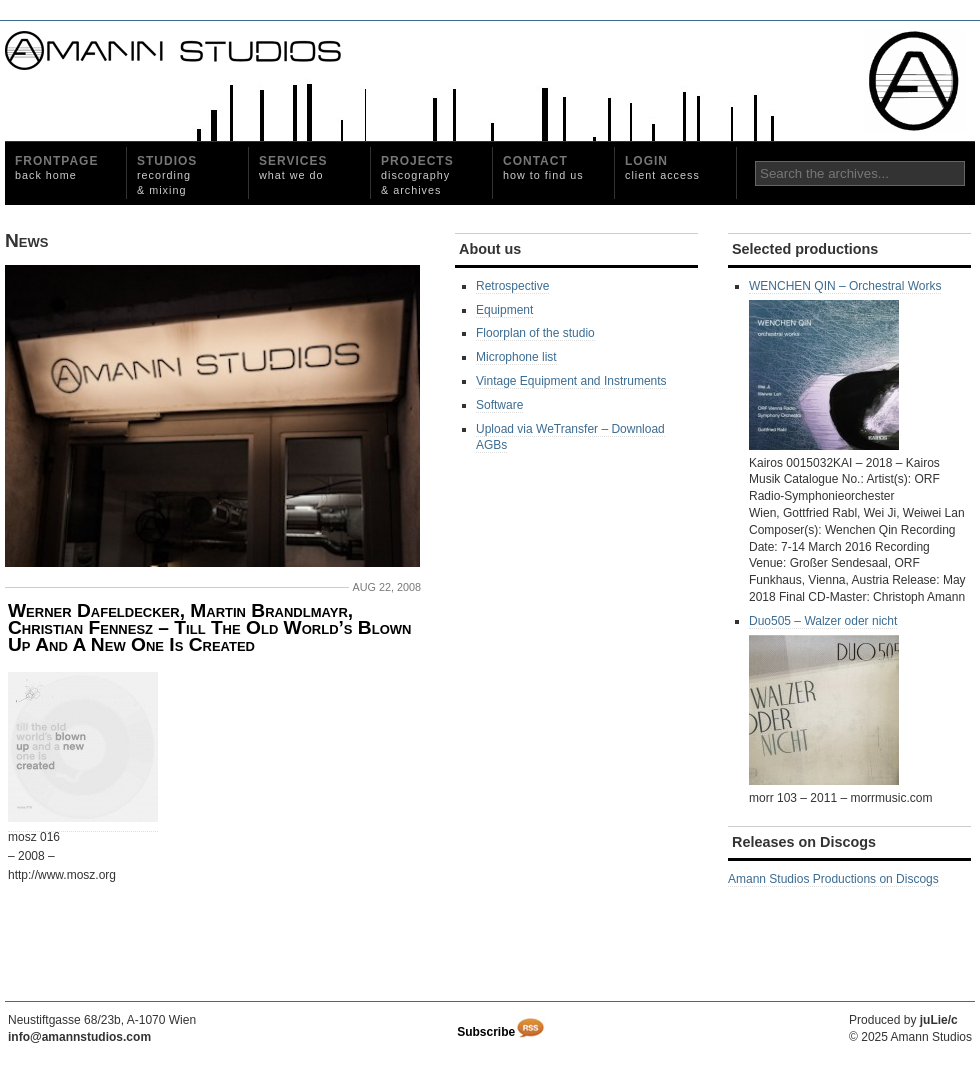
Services (293, 167)
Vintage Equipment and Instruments (571, 381)
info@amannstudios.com (79, 1037)
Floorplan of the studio (535, 333)
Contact (543, 167)
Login (662, 167)
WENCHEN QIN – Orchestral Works (845, 364)
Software (499, 405)
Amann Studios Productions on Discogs (833, 879)
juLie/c (939, 1020)
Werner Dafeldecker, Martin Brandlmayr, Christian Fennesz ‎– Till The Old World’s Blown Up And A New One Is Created (209, 628)
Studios (167, 175)
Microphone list (516, 357)
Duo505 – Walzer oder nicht (824, 699)
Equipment (504, 310)
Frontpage (56, 167)
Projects (417, 175)
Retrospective (512, 286)
